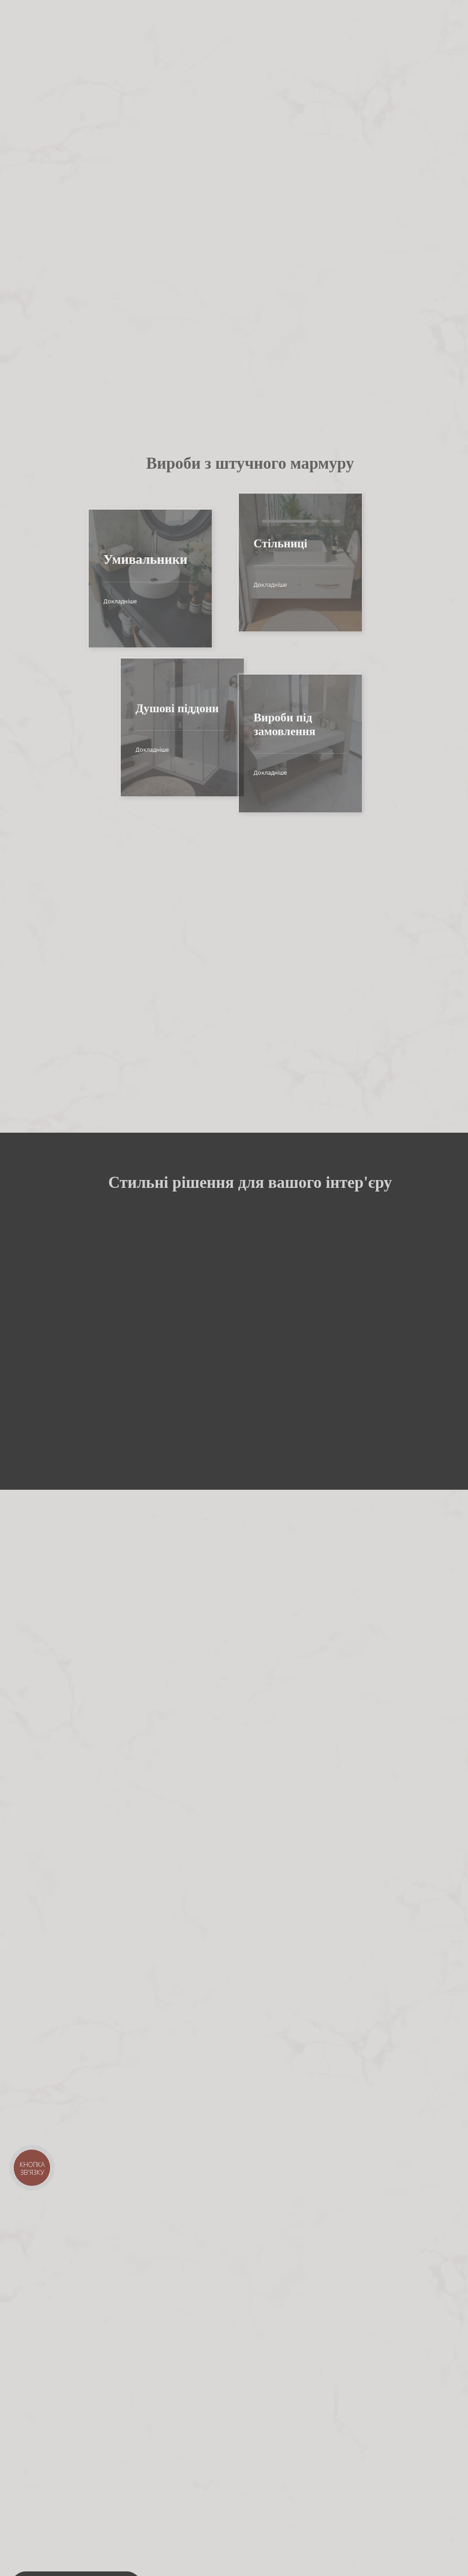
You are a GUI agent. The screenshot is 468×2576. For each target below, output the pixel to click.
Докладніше (102, 601)
